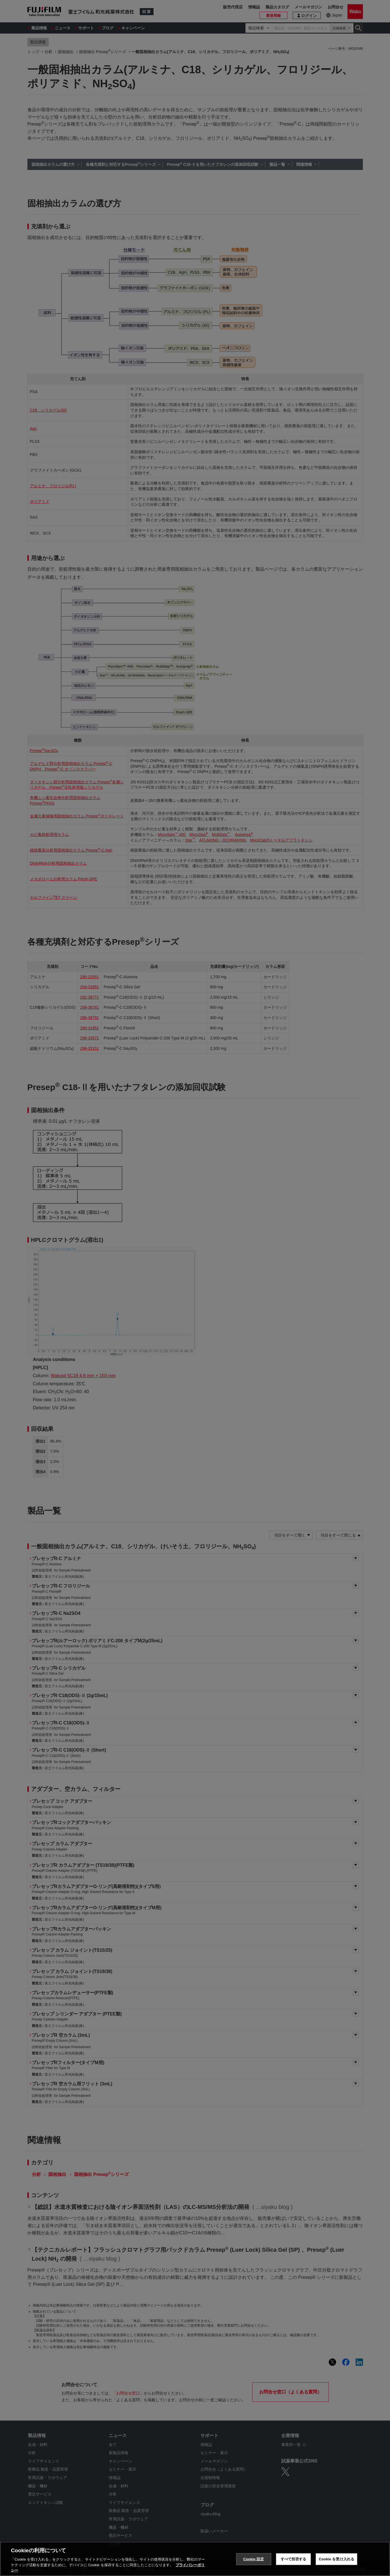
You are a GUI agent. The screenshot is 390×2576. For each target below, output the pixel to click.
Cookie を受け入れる (336, 2559)
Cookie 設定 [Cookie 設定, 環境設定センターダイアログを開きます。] (253, 2559)
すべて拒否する (293, 2559)
